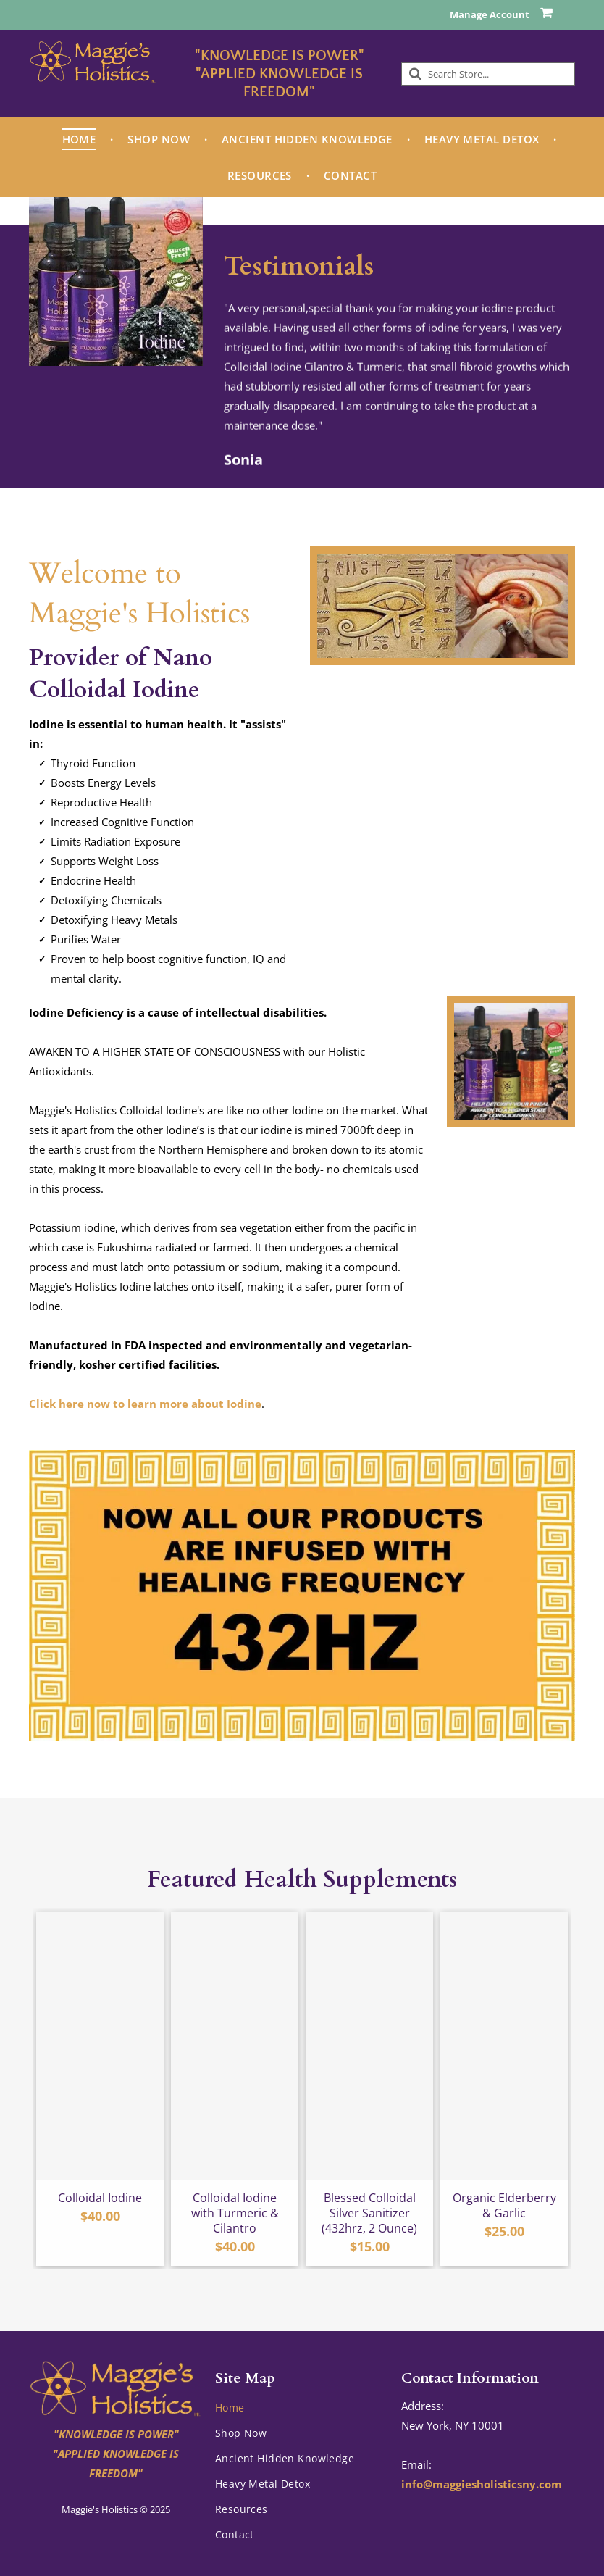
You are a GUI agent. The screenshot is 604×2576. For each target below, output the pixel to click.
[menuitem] (81, 139)
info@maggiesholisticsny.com (481, 2484)
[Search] (488, 74)
